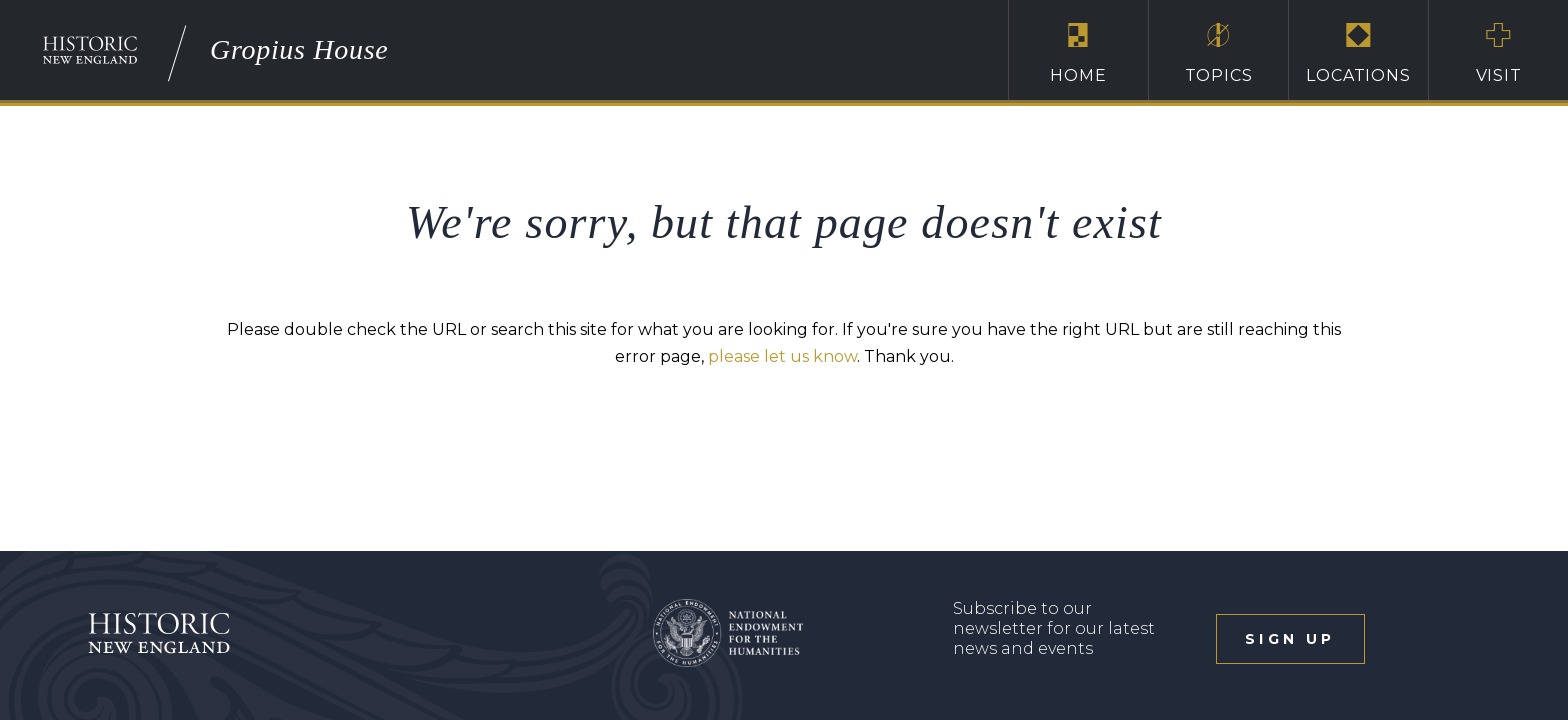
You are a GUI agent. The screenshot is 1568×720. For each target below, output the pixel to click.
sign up (1290, 639)
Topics (1218, 53)
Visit (1498, 53)
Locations (1358, 53)
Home (1078, 53)
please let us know (782, 356)
